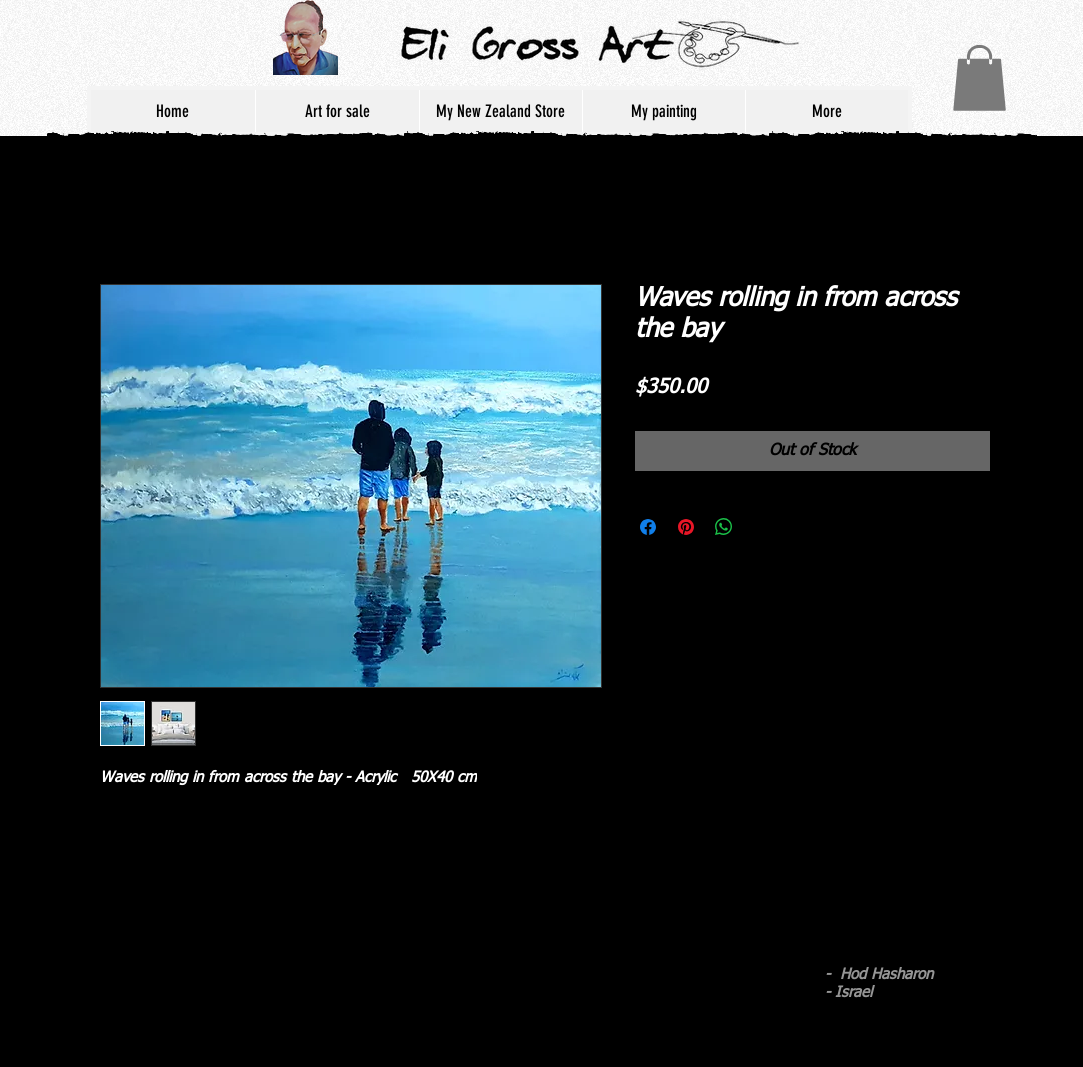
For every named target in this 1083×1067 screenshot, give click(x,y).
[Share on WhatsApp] (724, 527)
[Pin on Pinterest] (686, 527)
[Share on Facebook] (648, 527)
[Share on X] (762, 527)
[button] (979, 78)
